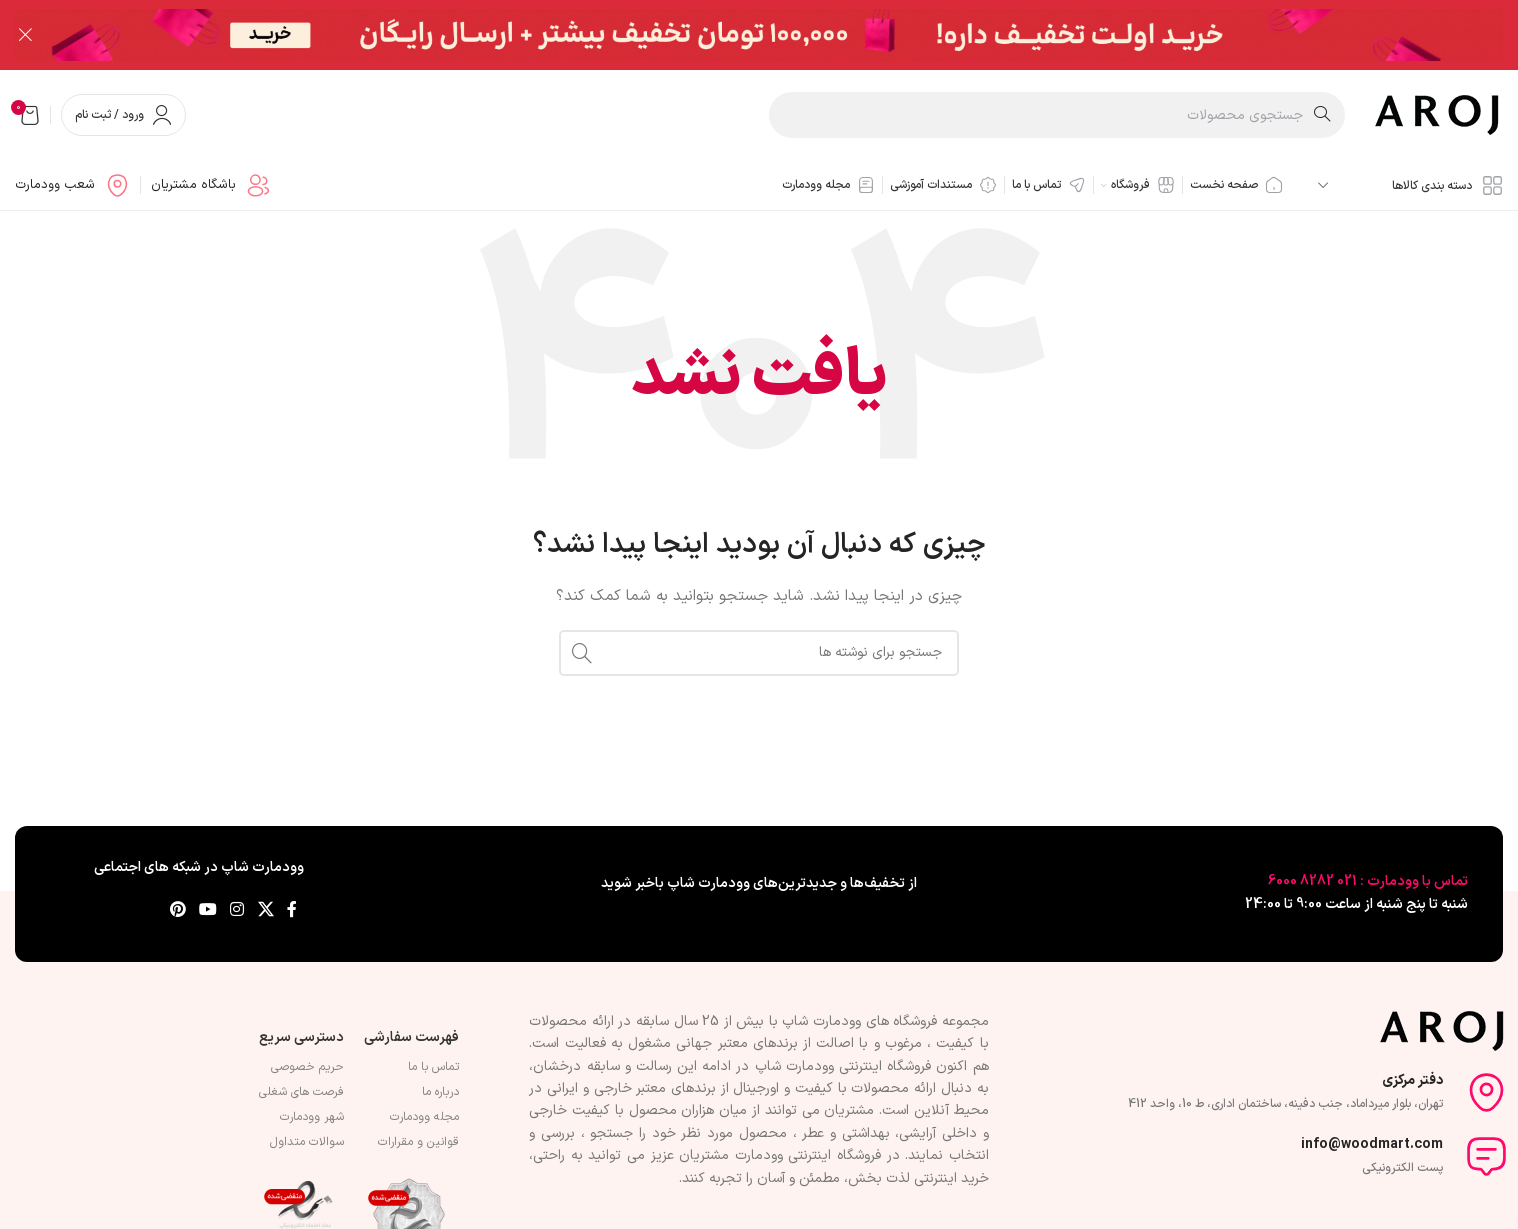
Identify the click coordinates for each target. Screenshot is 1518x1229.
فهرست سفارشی (411, 1037)
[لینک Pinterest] (177, 911)
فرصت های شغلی (301, 1092)
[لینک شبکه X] (265, 911)
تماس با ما (433, 1067)
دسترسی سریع (301, 1037)
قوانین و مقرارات (418, 1142)
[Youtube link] (207, 911)
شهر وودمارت (312, 1117)
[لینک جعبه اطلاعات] (211, 185)
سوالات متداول (307, 1142)
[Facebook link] (292, 911)
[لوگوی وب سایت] (1439, 114)
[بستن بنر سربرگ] (25, 35)
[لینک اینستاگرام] (237, 911)
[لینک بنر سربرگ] (789, 35)
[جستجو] (1057, 115)
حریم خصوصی (307, 1067)
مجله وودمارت (424, 1117)
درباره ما (440, 1092)
